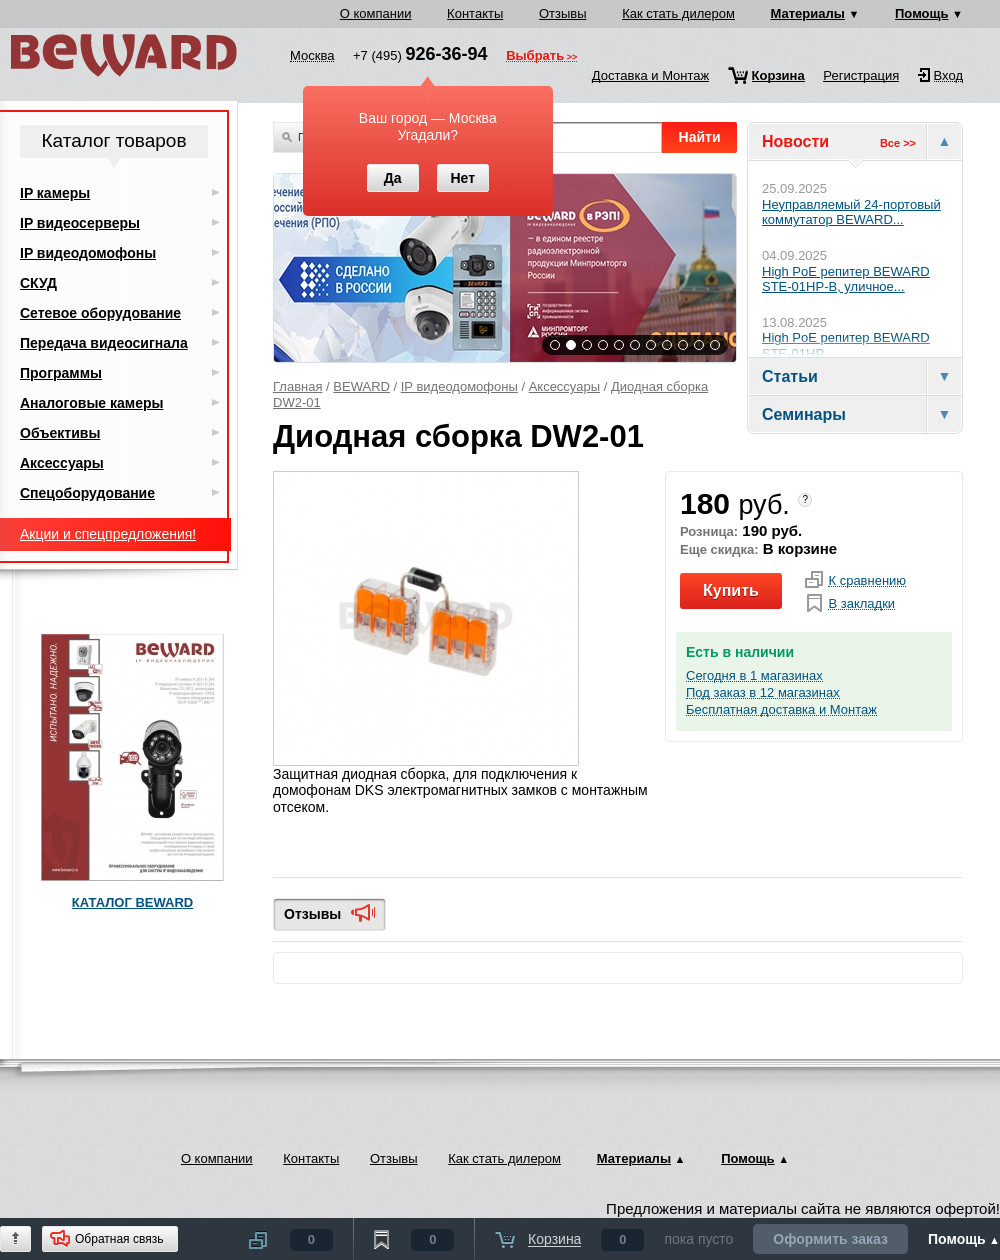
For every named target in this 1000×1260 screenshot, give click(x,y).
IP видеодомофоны (459, 386)
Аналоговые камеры (92, 403)
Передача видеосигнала (104, 343)
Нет (462, 178)
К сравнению (867, 581)
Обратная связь (119, 1239)
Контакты (475, 13)
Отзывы (563, 13)
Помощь (921, 13)
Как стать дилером (678, 13)
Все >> (898, 143)
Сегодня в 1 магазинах (754, 676)
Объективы (60, 433)
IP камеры (55, 193)
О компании (376, 13)
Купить (731, 590)
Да (393, 178)
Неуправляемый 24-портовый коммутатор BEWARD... (851, 212)
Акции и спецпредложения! (108, 534)
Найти (700, 137)
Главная (297, 386)
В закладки (861, 604)
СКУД (38, 283)
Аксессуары (564, 386)
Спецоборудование (87, 493)
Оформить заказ (830, 1239)
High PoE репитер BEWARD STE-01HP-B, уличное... (846, 279)
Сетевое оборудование (100, 313)
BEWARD (361, 386)
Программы (61, 373)
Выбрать (535, 57)
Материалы (808, 13)
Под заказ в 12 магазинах (763, 693)
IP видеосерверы (80, 223)
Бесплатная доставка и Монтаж (781, 710)
